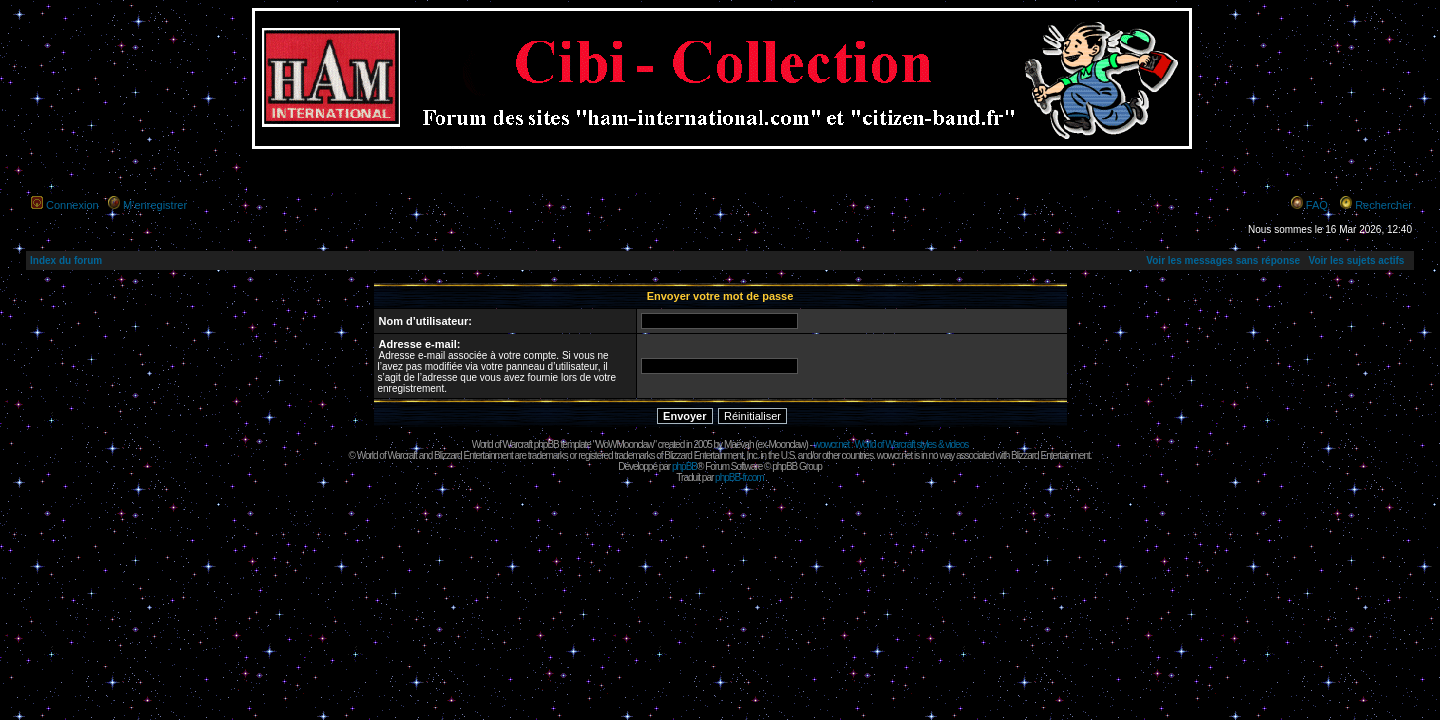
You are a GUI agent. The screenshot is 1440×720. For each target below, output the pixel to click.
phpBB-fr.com (739, 477)
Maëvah (739, 444)
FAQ (1317, 205)
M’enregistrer (155, 205)
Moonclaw (786, 444)
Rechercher (1383, 205)
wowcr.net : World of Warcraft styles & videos (891, 444)
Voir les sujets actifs (1356, 260)
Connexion (72, 205)
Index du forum (66, 260)
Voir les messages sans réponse (1223, 260)
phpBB (684, 466)
